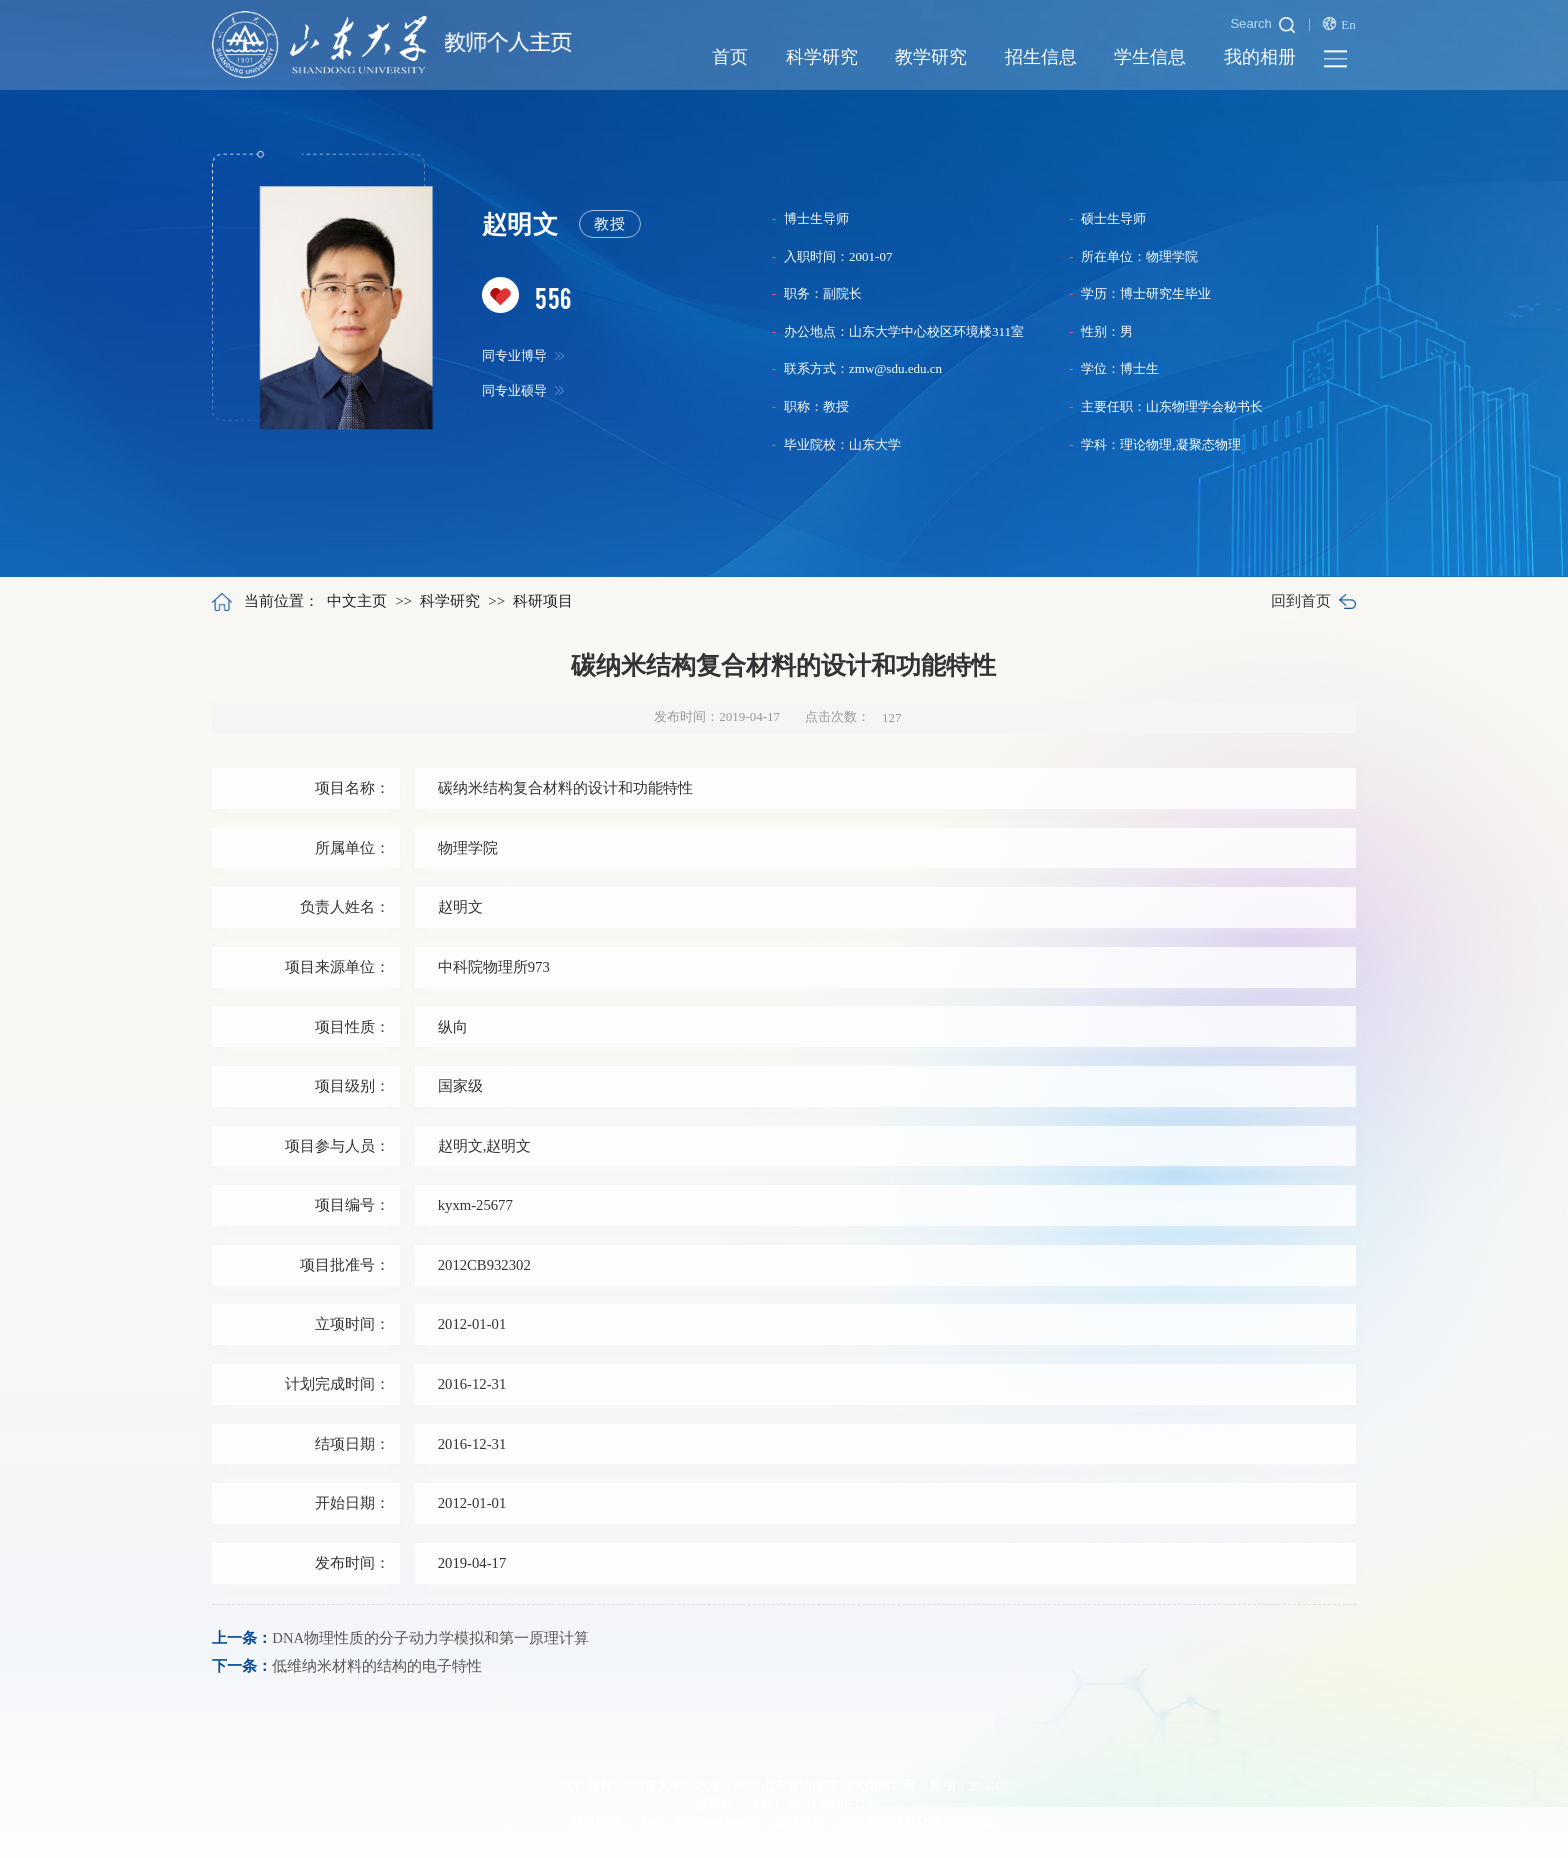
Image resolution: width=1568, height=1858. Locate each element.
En (1339, 24)
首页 (730, 57)
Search (1262, 24)
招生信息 (1041, 57)
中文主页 (357, 601)
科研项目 (543, 601)
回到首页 (1313, 601)
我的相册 (1260, 57)
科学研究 (822, 57)
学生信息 (1150, 57)
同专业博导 (523, 356)
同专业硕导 (523, 392)
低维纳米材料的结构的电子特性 (377, 1666)
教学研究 (931, 57)
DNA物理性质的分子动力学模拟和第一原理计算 (430, 1638)
